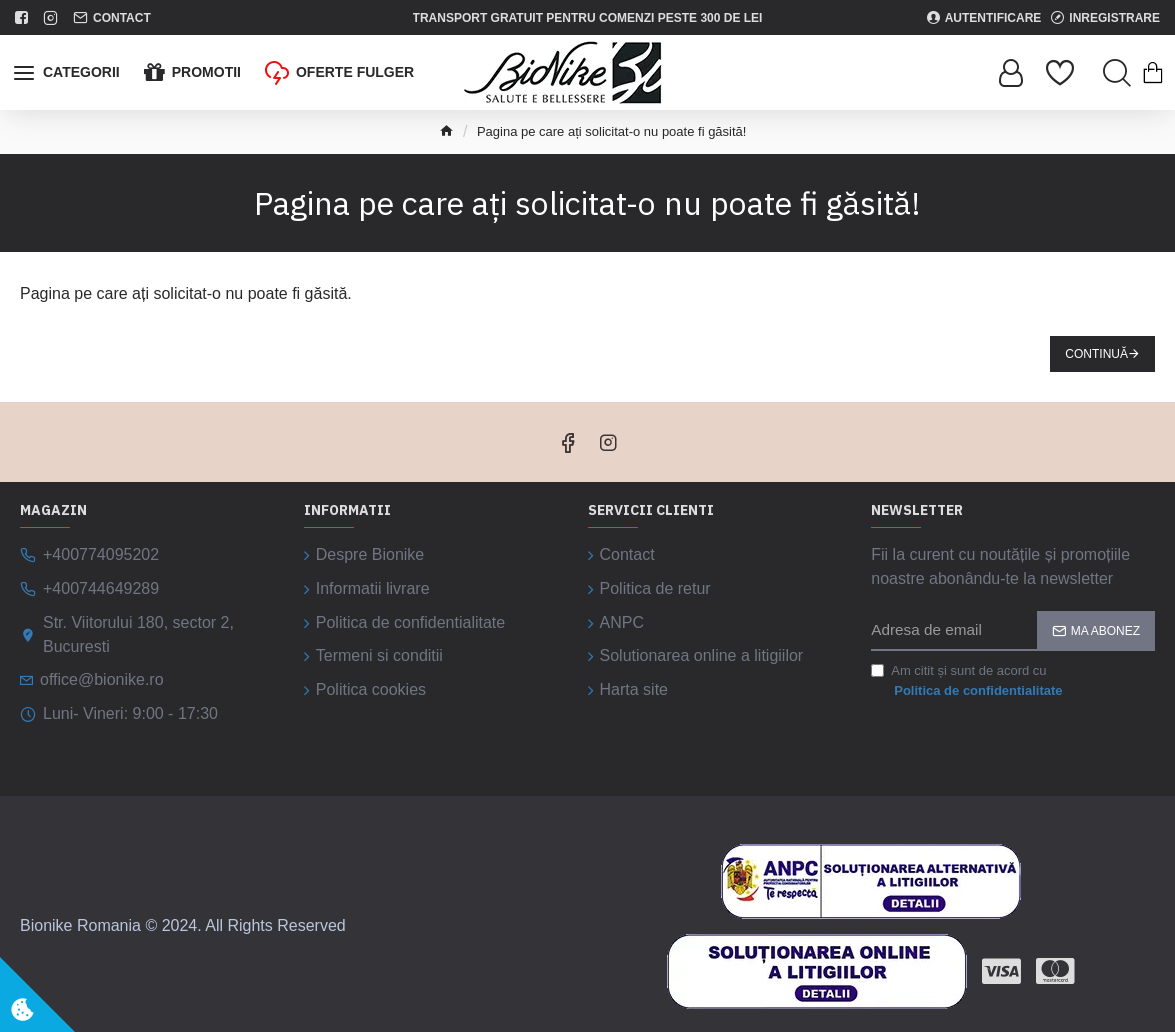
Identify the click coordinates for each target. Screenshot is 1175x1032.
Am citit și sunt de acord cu (968, 681)
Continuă (1096, 354)
